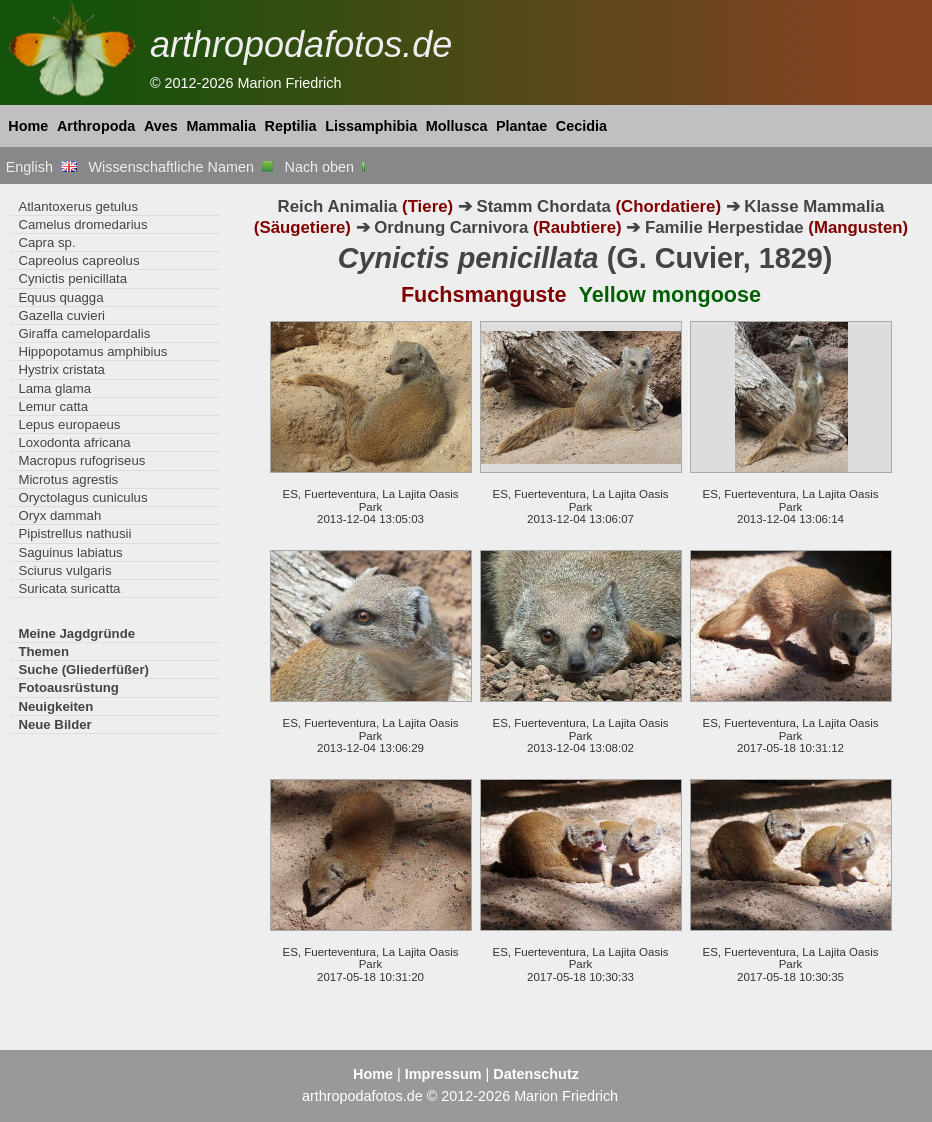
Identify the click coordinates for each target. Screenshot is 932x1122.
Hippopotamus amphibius (92, 351)
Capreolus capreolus (78, 260)
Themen (43, 651)
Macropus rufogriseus (81, 460)
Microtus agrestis (68, 479)
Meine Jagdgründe (76, 633)
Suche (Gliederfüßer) (83, 669)
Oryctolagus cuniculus (82, 497)
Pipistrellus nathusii (74, 533)
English (41, 167)
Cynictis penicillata (72, 278)
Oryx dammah (59, 515)
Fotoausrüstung (68, 687)
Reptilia (291, 126)
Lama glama (54, 388)
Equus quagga (60, 297)
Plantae (521, 126)
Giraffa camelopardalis (84, 333)
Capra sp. (46, 242)
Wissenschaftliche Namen (180, 167)
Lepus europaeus (69, 424)
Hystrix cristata (61, 369)
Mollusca (457, 126)
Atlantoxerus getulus (78, 206)
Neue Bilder (54, 724)
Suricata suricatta (69, 588)
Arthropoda (96, 126)
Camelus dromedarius (82, 224)
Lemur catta (53, 406)
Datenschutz (536, 1074)
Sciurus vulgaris (64, 570)
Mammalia (221, 126)
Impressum (443, 1074)
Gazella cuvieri (61, 315)
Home (28, 126)
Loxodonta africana (74, 442)
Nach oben (327, 167)
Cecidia (581, 126)
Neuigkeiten (55, 706)
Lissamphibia (371, 126)
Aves (161, 126)
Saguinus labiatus (70, 552)
